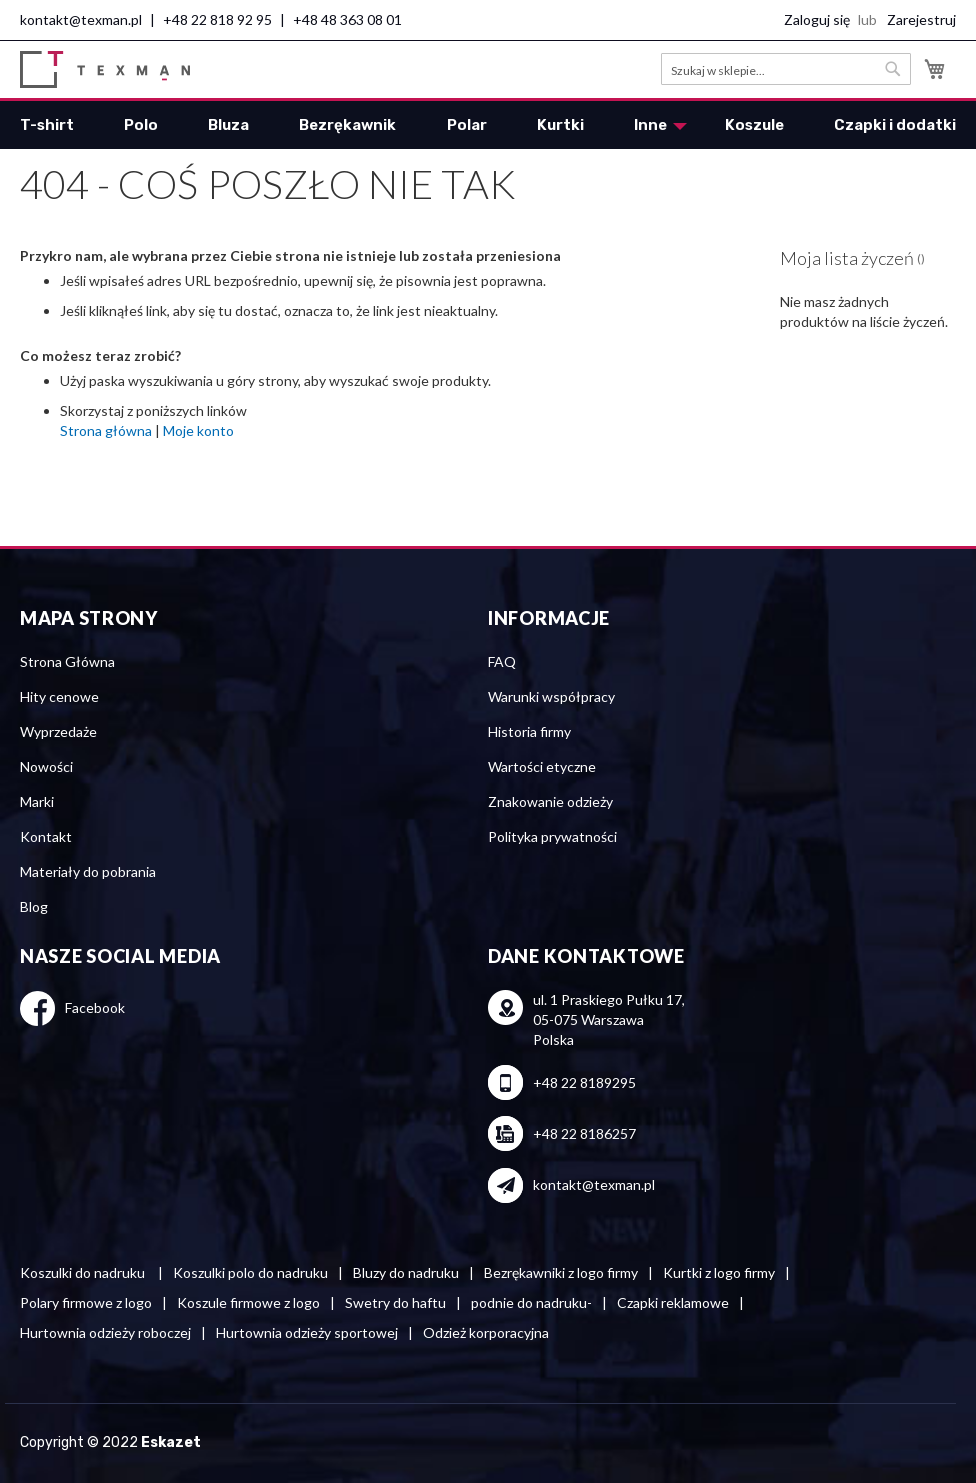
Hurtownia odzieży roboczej (105, 1332)
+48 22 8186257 (584, 1133)
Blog (34, 906)
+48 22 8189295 (584, 1082)
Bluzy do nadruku (406, 1272)
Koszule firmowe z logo (248, 1302)
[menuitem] (47, 125)
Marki (37, 801)
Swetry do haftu (395, 1302)
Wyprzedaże (58, 731)
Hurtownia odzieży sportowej (307, 1332)
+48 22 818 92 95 (217, 19)
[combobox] (786, 69)
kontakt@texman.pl (81, 19)
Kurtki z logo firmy (719, 1272)
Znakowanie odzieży (550, 801)
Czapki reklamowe (673, 1302)
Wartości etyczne (542, 766)
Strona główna (106, 430)
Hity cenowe (59, 696)
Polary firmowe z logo (86, 1302)
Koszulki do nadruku (84, 1272)
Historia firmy (529, 731)
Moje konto (198, 430)
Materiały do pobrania (88, 871)
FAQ (502, 661)
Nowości (46, 766)
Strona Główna (67, 661)
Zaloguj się (817, 19)
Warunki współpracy (551, 696)
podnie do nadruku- (531, 1302)
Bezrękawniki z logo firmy (561, 1272)
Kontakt (46, 836)
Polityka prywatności (552, 836)
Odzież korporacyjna (486, 1332)
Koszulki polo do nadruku (250, 1272)
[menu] (488, 125)
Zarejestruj (921, 19)
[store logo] (105, 69)
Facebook (95, 1007)
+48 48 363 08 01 (347, 19)
